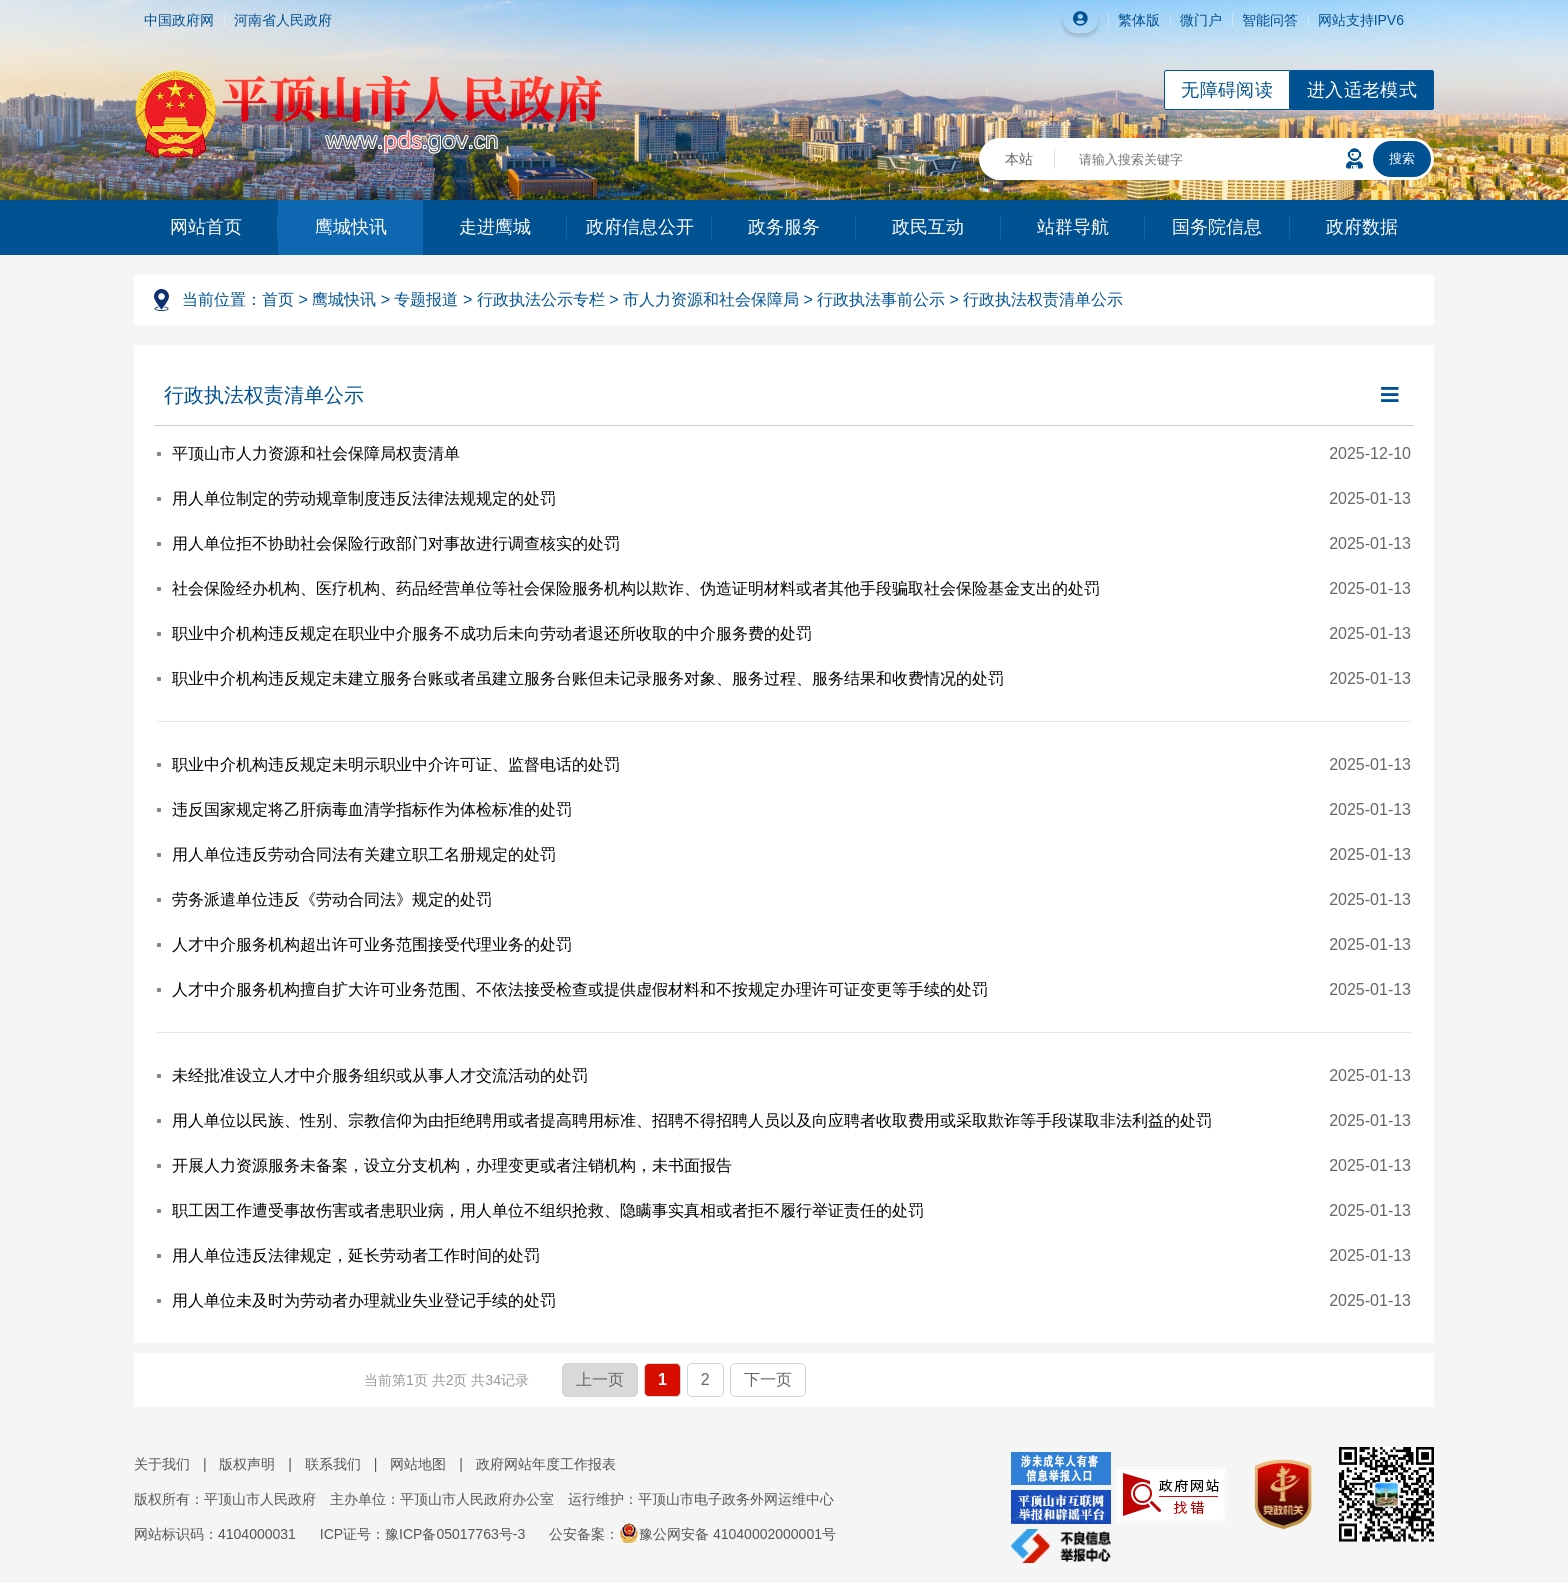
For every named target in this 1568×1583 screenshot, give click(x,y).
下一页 (768, 1379)
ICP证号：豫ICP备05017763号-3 (422, 1534)
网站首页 (206, 227)
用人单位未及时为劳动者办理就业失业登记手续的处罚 (364, 1300)
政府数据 (1362, 227)
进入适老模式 (1362, 90)
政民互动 (928, 227)
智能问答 (1270, 20)
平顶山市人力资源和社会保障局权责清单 (316, 453)
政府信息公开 (640, 227)
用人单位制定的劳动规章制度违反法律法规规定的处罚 (364, 498)
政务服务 (784, 227)
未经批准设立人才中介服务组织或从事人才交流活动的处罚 (380, 1075)
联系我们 (333, 1464)
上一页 (600, 1379)
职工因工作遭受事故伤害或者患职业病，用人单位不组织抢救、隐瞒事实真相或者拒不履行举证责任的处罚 (548, 1210)
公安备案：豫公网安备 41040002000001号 (692, 1534)
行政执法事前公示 (881, 299)
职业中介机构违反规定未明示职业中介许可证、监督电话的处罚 (396, 764)
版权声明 (247, 1464)
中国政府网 (179, 20)
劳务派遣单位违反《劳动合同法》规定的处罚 (332, 899)
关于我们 (162, 1464)
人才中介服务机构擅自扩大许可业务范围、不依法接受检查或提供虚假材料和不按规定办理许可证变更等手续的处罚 (580, 989)
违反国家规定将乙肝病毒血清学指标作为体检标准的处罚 (372, 809)
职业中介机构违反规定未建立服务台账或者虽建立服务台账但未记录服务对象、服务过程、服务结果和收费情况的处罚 (588, 678)
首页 (278, 299)
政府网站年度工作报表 (546, 1464)
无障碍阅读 (1227, 90)
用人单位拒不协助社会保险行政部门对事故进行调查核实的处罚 (396, 543)
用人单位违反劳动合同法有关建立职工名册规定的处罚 (364, 854)
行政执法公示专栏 (541, 299)
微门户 (1201, 20)
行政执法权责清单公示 (1043, 299)
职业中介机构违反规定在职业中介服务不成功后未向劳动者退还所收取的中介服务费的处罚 (492, 633)
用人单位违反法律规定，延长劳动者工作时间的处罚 (356, 1255)
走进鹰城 (495, 227)
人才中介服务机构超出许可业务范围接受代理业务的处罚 (372, 944)
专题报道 (426, 299)
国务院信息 (1217, 227)
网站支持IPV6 (1361, 20)
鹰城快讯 (351, 227)
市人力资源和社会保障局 (711, 299)
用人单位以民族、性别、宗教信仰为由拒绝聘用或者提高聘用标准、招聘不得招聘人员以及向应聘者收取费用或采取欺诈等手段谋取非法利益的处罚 (692, 1120)
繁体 (1132, 20)
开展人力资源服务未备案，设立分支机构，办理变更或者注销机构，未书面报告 (452, 1165)
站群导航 (1073, 227)
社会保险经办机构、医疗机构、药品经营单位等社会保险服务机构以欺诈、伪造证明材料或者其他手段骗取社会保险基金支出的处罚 (636, 588)
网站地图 (418, 1464)
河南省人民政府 (283, 20)
